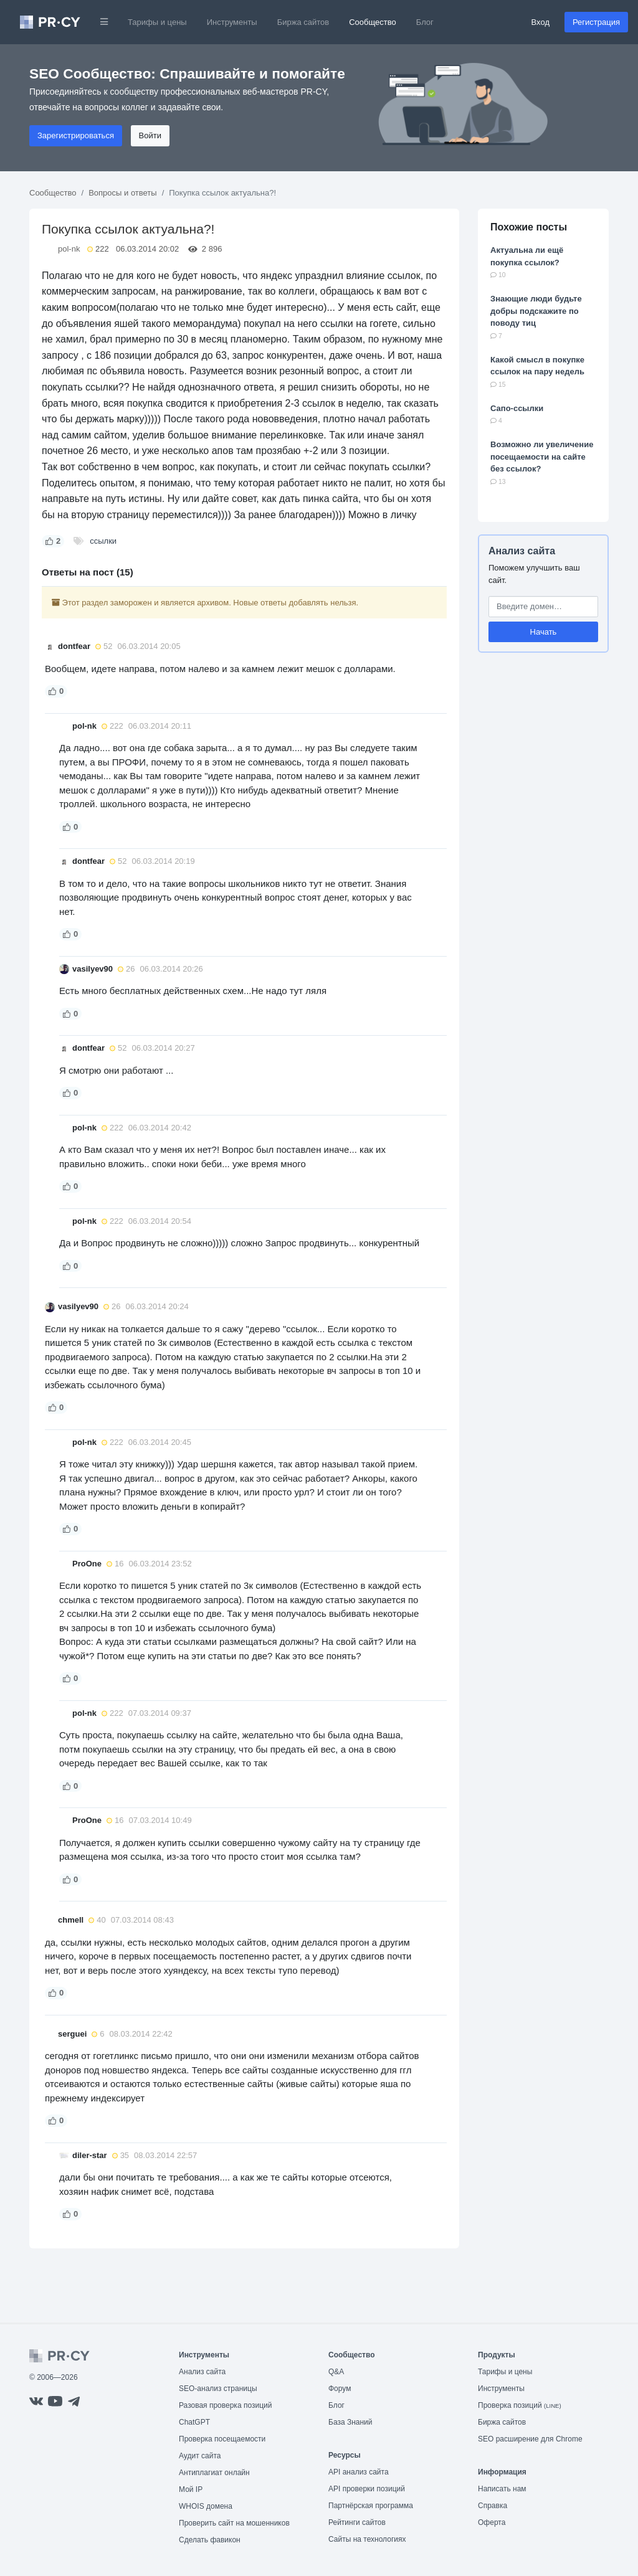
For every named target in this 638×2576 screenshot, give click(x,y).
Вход (540, 22)
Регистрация (596, 22)
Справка (492, 2505)
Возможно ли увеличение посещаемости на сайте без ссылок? (541, 456)
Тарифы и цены (157, 22)
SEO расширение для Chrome (530, 2439)
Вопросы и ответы (122, 192)
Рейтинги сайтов (357, 2522)
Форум (339, 2388)
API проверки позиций (366, 2488)
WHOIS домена (205, 2506)
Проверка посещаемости (222, 2439)
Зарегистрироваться (75, 135)
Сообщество (372, 22)
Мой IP (190, 2489)
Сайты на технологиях (367, 2539)
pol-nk (69, 248)
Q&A (336, 2371)
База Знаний (350, 2422)
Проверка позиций (519, 2405)
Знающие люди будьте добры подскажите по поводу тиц (536, 311)
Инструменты (232, 22)
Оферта (491, 2522)
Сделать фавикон (209, 2540)
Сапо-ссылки (516, 408)
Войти (150, 135)
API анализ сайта (358, 2472)
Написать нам (502, 2488)
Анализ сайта (521, 551)
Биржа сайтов (303, 22)
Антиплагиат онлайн (214, 2472)
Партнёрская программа (370, 2505)
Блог (425, 22)
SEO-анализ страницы (218, 2388)
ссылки (103, 541)
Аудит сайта (200, 2455)
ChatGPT (194, 2422)
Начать (543, 632)
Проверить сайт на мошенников (234, 2523)
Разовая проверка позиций (225, 2405)
